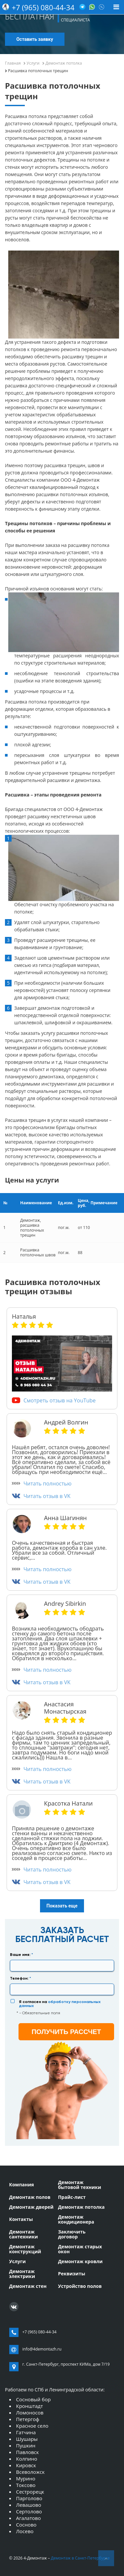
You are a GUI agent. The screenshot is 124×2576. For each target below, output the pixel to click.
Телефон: (20, 1978)
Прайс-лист (72, 2197)
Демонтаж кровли (80, 2261)
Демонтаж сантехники (23, 2234)
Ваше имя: (21, 1954)
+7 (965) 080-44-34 (43, 7)
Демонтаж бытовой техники (79, 2184)
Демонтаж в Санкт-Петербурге (80, 2558)
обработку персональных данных (60, 2003)
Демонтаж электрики (22, 2273)
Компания (21, 2184)
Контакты (21, 2219)
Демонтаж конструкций (25, 2249)
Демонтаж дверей (31, 2207)
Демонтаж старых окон (80, 2249)
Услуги (17, 2261)
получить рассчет (66, 2031)
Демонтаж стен (28, 2286)
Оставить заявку (34, 39)
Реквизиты (71, 2273)
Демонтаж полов (30, 2197)
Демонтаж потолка (81, 2207)
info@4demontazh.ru (42, 2349)
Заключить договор (71, 2234)
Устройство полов (80, 2286)
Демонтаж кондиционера (76, 2219)
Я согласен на (60, 2004)
